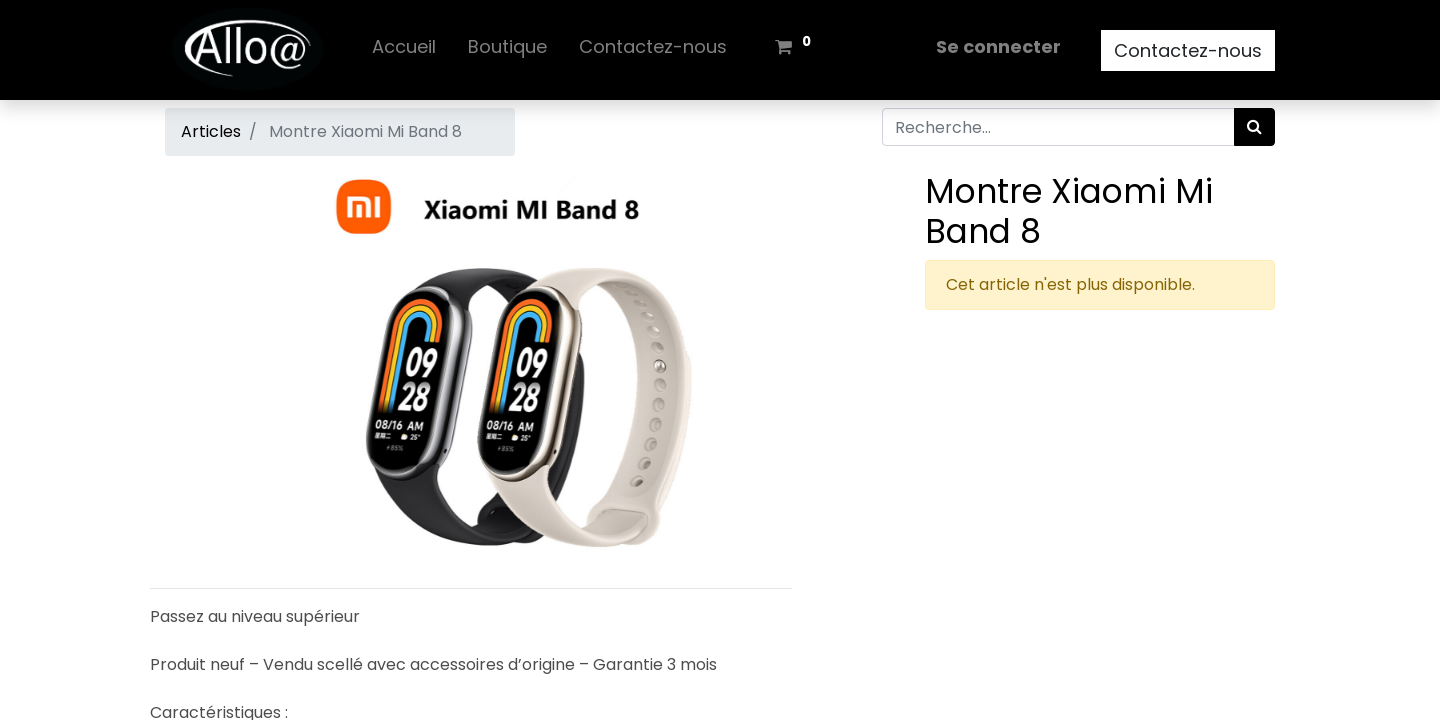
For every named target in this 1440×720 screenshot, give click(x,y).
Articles (211, 131)
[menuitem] (404, 50)
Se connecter (998, 46)
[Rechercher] (1254, 127)
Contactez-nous (1188, 50)
